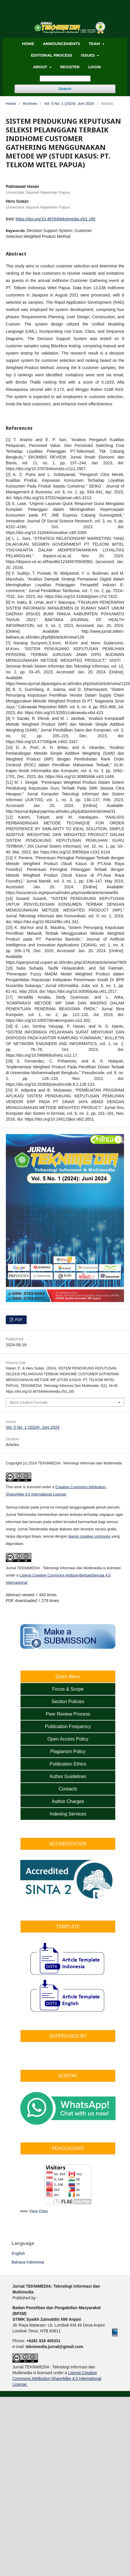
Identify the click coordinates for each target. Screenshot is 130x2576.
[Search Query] (65, 78)
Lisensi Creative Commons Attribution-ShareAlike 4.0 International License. (56, 2378)
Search (65, 89)
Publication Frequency (68, 1726)
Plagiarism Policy (68, 1751)
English (18, 2253)
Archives (30, 103)
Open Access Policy (67, 1738)
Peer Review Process (68, 1714)
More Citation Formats (29, 1402)
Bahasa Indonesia (28, 2262)
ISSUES (88, 55)
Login (94, 66)
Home (11, 103)
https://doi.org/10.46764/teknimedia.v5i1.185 (56, 219)
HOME (28, 43)
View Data (38, 2211)
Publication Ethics (68, 1763)
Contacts (68, 1788)
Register (70, 66)
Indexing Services (68, 1813)
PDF (18, 1319)
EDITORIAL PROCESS (51, 55)
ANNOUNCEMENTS (61, 43)
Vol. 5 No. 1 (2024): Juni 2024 (69, 103)
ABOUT (40, 66)
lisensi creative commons (89, 1536)
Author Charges (68, 1801)
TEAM (95, 43)
